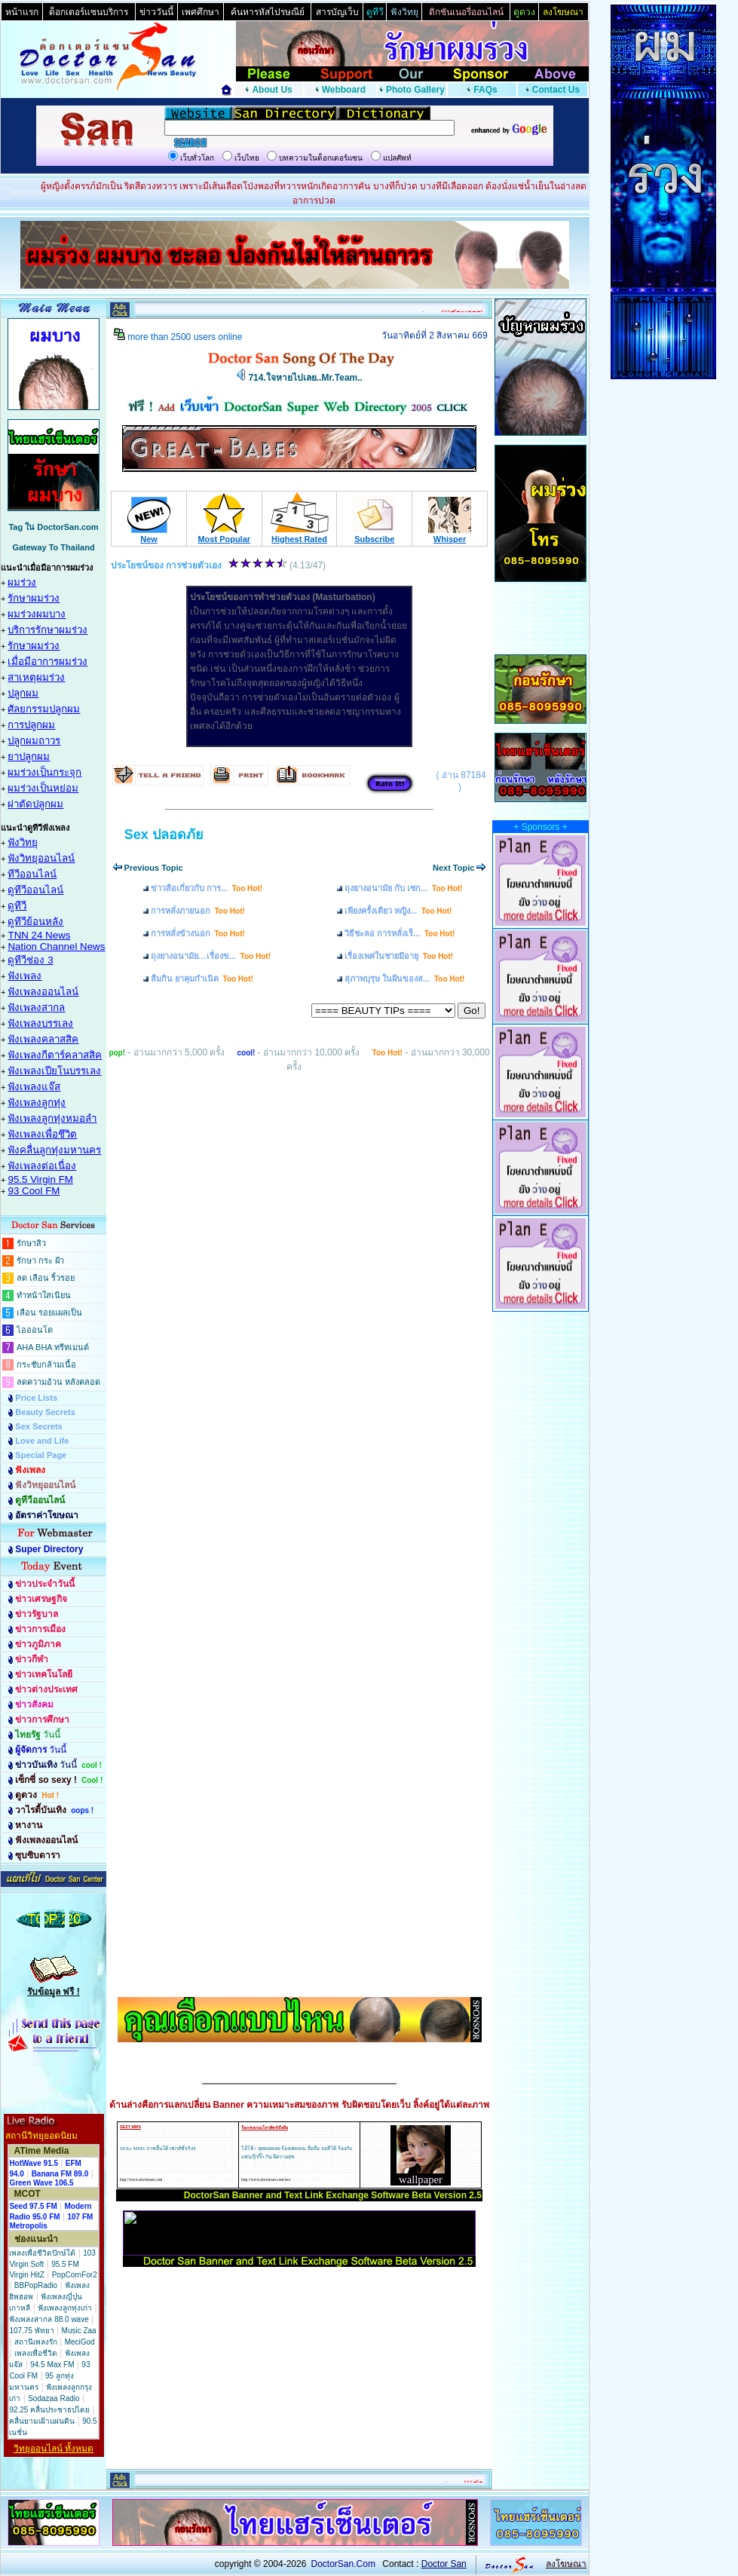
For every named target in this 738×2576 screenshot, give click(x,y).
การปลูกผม (31, 725)
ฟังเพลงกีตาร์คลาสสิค (55, 1055)
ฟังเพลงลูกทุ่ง (37, 1102)
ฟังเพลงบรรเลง (40, 1023)
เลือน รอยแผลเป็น (49, 1312)
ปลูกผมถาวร (34, 740)
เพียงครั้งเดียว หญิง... (398, 910)
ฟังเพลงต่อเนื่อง (42, 1166)
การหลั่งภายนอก (198, 910)
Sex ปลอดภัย (164, 834)
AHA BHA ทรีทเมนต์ (53, 1347)
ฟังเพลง (24, 976)
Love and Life (42, 1440)
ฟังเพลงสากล (36, 1007)
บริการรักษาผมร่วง (47, 630)
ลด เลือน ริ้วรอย (46, 1277)
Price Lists (36, 1397)
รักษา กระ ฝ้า (40, 1260)
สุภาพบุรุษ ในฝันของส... (404, 978)
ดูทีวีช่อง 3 (30, 960)
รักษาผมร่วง (34, 598)
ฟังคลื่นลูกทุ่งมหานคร (54, 1150)
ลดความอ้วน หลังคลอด (58, 1381)
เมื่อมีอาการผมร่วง (47, 661)
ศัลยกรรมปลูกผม (44, 709)
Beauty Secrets (45, 1412)
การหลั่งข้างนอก (198, 933)
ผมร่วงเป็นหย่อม (43, 788)
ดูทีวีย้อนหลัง (35, 921)
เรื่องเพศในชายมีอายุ (399, 955)
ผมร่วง (22, 582)
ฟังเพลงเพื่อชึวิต (42, 1134)
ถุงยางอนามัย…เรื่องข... (211, 955)
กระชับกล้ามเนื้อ (46, 1364)
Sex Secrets (38, 1426)
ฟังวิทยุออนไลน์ (41, 858)
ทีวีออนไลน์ (32, 874)
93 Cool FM (34, 1190)
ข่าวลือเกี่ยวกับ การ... (206, 888)
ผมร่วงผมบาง (37, 614)
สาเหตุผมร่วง (36, 677)
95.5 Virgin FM (40, 1179)
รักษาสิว (31, 1243)
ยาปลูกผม (29, 756)
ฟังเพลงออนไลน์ (43, 991)
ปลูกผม (23, 693)
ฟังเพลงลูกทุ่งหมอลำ (52, 1118)
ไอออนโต (35, 1329)
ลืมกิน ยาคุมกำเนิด (202, 978)
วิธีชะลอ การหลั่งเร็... (400, 933)
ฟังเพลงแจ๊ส (34, 1086)
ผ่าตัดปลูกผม (35, 804)
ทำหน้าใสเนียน (44, 1295)
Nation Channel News (56, 946)
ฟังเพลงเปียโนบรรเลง (54, 1071)
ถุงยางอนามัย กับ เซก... (403, 888)
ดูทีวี (17, 905)
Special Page (40, 1455)
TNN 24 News (39, 935)
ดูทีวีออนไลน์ (35, 890)
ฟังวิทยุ (23, 842)
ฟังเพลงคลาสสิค (43, 1039)
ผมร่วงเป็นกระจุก (44, 772)
